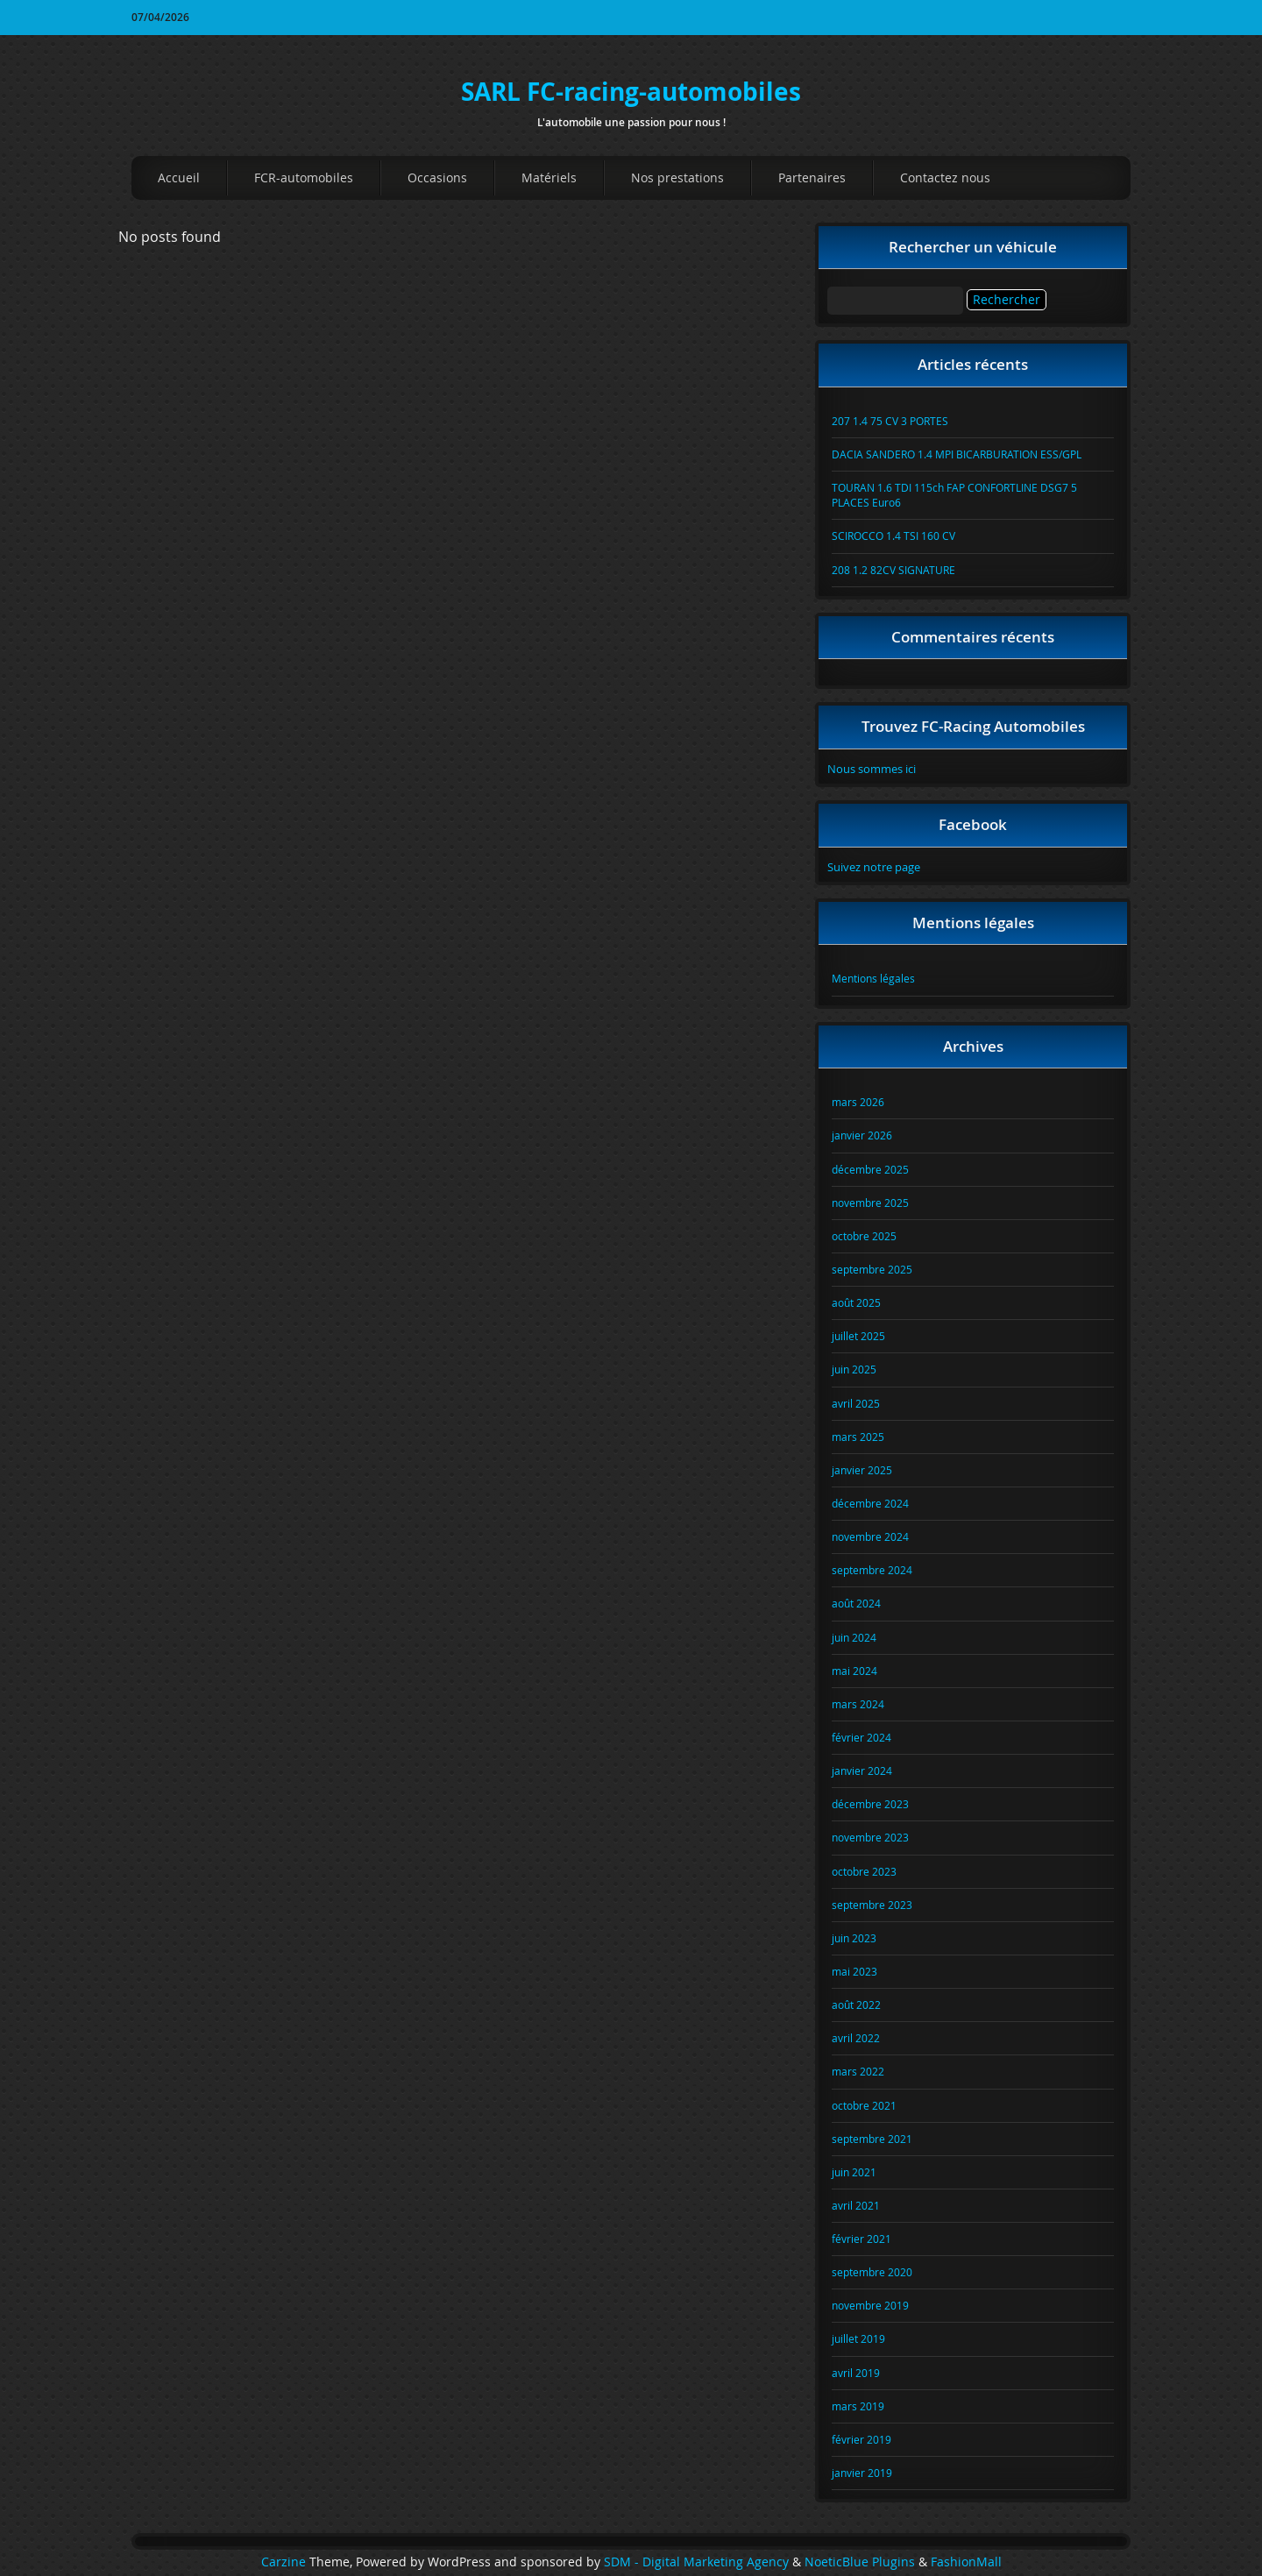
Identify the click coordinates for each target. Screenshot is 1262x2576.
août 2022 (856, 2005)
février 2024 (861, 1737)
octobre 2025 (864, 1236)
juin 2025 (854, 1369)
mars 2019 (858, 2406)
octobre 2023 (864, 1871)
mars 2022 (858, 2071)
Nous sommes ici (871, 769)
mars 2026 (858, 1102)
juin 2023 (854, 1938)
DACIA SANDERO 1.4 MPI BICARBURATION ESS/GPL (956, 454)
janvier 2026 (862, 1135)
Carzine (285, 2562)
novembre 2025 (870, 1203)
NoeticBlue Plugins (860, 2562)
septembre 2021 (872, 2139)
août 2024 (856, 1603)
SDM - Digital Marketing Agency (696, 2562)
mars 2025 (858, 1437)
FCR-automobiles (303, 177)
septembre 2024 (872, 1570)
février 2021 (861, 2239)
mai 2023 (854, 1971)
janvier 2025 (862, 1470)
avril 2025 (856, 1403)
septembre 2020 (872, 2272)
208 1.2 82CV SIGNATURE (893, 570)
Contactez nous (945, 177)
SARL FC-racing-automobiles (631, 92)
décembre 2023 (870, 1804)
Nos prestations (677, 177)
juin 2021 (854, 2172)
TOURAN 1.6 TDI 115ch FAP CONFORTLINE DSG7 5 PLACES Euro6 (954, 494)
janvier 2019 (862, 2473)
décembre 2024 (870, 1503)
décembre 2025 (870, 1169)
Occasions (437, 177)
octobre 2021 (864, 2105)
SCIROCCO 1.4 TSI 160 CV (893, 536)
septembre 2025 (872, 1269)
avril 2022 (856, 2038)
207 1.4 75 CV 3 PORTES (890, 421)
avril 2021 (856, 2205)
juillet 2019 (858, 2338)
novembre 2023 (870, 1837)
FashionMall (966, 2562)
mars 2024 (858, 1704)
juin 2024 (854, 1637)
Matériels (549, 177)
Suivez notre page (873, 867)
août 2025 (856, 1302)
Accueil (179, 177)
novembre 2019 (870, 2305)
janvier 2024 (862, 1770)
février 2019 (861, 2439)
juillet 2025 (858, 1336)
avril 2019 (856, 2373)
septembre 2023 (872, 1905)
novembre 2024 (870, 1536)
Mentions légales (873, 978)
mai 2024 (854, 1671)
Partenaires (812, 177)
